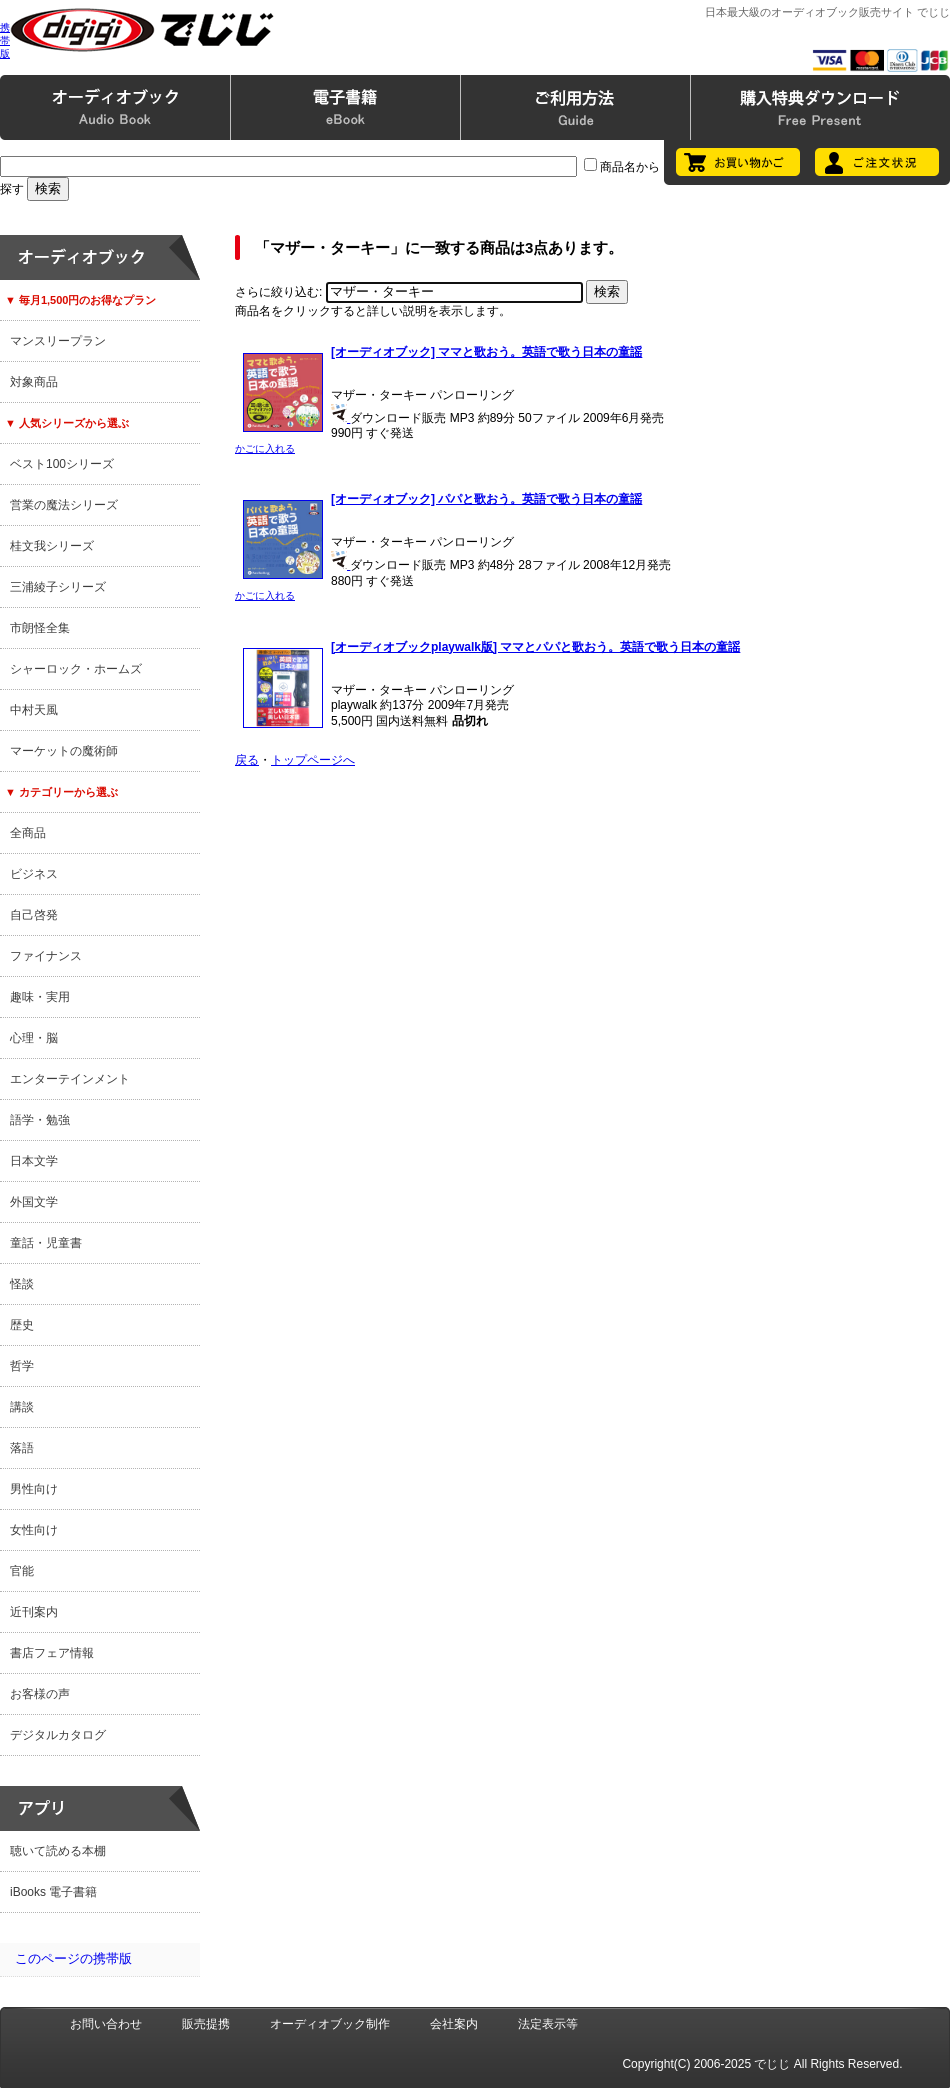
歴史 (22, 1325)
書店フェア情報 (52, 1653)
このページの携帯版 (73, 1958)
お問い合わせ (106, 2024)
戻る (247, 760)
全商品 (28, 833)
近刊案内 (34, 1612)
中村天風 (34, 710)
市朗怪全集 (40, 628)
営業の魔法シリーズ (64, 505)
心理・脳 (34, 1038)
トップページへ (313, 760)
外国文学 (34, 1202)
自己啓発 (34, 915)
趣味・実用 (40, 997)
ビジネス (34, 874)
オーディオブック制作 (330, 2024)
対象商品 (34, 382)
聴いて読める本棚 (58, 1851)
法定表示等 (548, 2024)
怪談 (22, 1284)
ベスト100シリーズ (62, 464)
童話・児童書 (46, 1243)
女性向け (34, 1530)
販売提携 (206, 2024)
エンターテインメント (70, 1079)
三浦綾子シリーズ (58, 587)
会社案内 (454, 2024)
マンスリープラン (58, 341)
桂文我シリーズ (52, 546)
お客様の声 (40, 1694)
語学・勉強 (40, 1120)
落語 (22, 1448)
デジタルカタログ (58, 1735)
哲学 (22, 1366)
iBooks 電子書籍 (53, 1892)
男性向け (34, 1489)
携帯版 (5, 40)
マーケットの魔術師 (64, 751)
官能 (22, 1571)
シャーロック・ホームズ (76, 669)
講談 (22, 1407)
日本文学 (34, 1161)
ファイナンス (46, 956)
